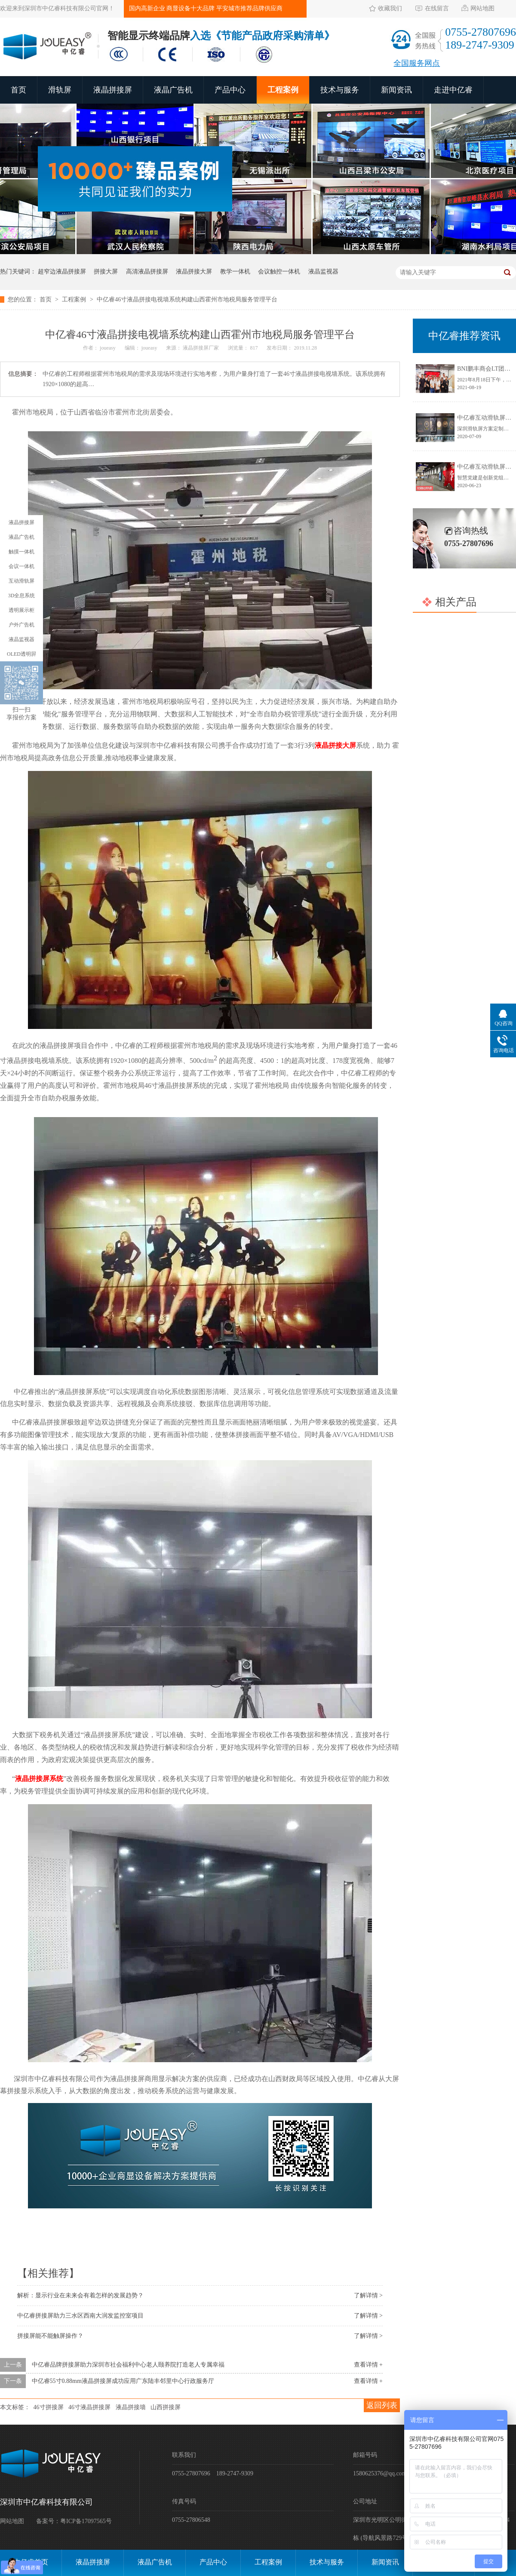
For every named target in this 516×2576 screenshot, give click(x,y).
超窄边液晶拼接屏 (62, 271)
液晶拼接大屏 (194, 271)
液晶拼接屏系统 (39, 1778)
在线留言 (437, 8)
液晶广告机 (173, 90)
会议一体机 (21, 566)
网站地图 (482, 8)
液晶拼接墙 (131, 2407)
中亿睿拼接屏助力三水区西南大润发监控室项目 (80, 2315)
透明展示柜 (21, 610)
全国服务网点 (416, 63)
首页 (18, 90)
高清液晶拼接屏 (147, 271)
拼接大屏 (106, 271)
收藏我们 (390, 8)
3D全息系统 (21, 596)
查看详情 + (368, 2364)
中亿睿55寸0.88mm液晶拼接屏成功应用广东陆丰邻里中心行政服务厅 (123, 2381)
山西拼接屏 (165, 2407)
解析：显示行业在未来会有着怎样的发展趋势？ (80, 2295)
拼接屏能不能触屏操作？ (50, 2336)
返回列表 (381, 2405)
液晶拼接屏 (112, 90)
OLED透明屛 (21, 654)
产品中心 (230, 90)
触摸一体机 (21, 552)
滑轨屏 (59, 90)
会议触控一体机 (279, 271)
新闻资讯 (396, 90)
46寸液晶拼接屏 (89, 2407)
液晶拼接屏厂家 (201, 348)
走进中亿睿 (453, 90)
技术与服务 (339, 90)
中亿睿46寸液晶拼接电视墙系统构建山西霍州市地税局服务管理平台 (187, 299)
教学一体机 (235, 271)
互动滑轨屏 (21, 581)
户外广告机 (21, 625)
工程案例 (282, 90)
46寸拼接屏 (49, 2407)
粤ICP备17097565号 (86, 2521)
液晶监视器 (323, 271)
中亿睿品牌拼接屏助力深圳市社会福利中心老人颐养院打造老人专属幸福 (128, 2364)
